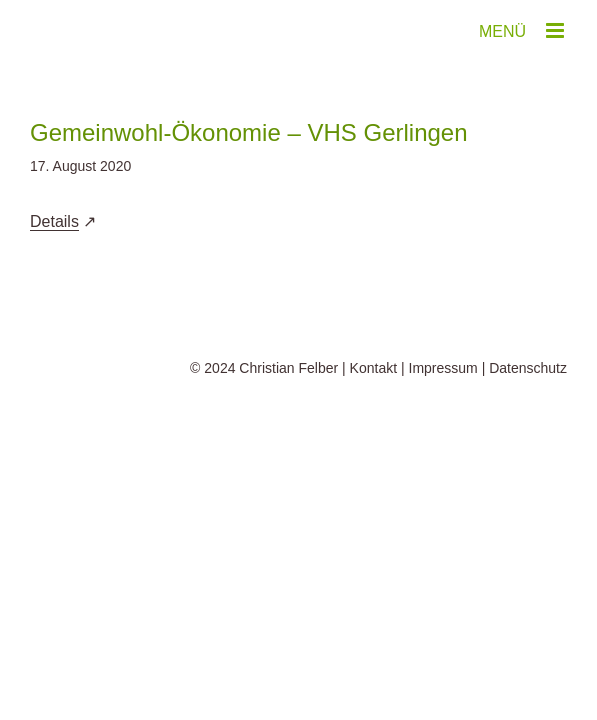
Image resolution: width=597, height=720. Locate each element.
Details (54, 221)
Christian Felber (288, 418)
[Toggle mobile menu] (556, 30)
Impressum (443, 418)
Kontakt (373, 418)
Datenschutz (528, 418)
